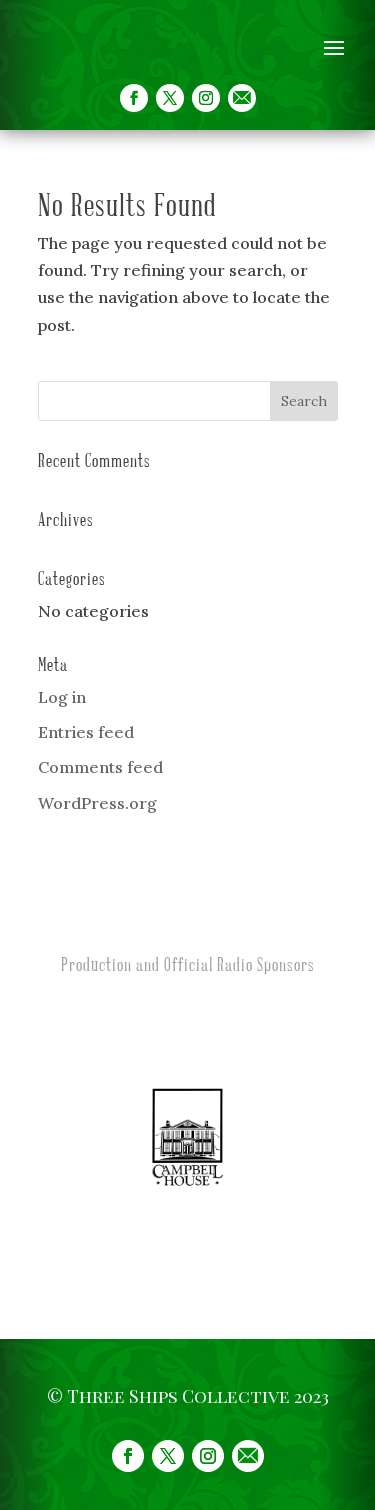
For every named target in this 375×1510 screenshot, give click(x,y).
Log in (62, 697)
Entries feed (86, 732)
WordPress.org (97, 803)
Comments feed (100, 767)
